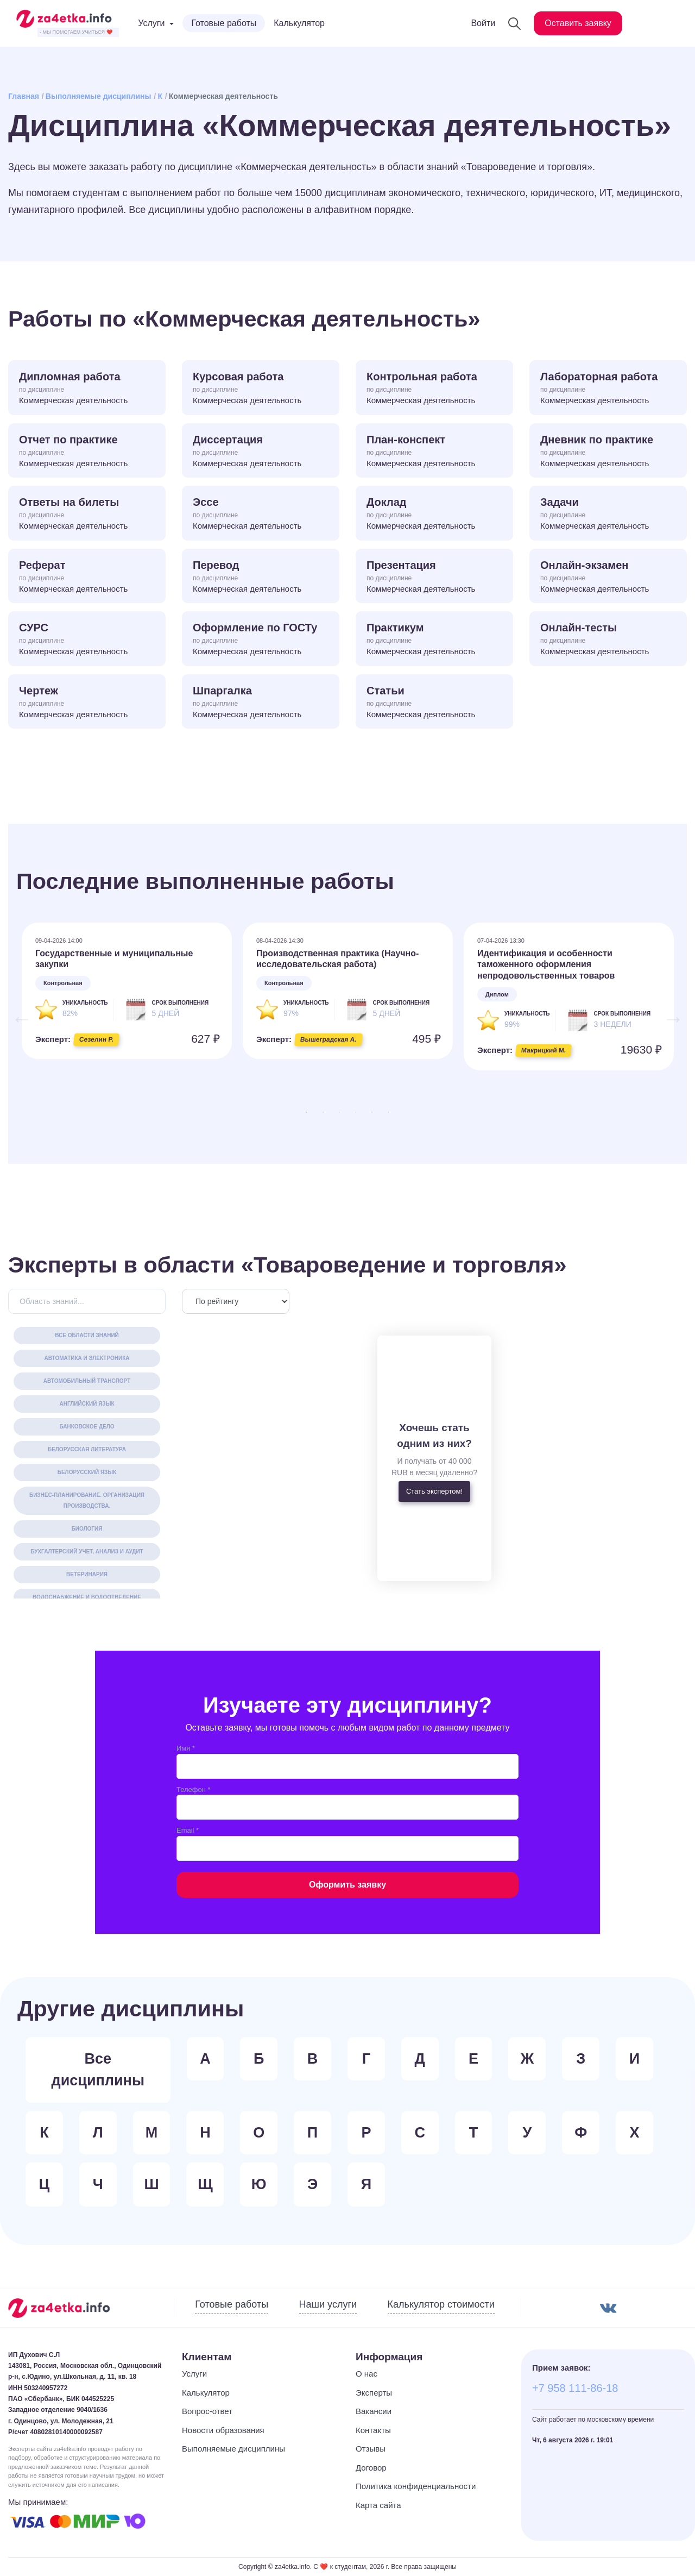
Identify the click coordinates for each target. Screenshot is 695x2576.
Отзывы (371, 2448)
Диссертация (260, 452)
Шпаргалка (260, 703)
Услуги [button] (151, 23)
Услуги (194, 2373)
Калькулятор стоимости (441, 2304)
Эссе (260, 514)
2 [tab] (323, 1112)
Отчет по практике (87, 452)
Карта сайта (378, 2505)
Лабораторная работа (608, 389)
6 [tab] (388, 1112)
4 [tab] (355, 1112)
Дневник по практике (608, 452)
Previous (16, 1013)
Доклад (434, 514)
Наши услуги (328, 2304)
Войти (483, 23)
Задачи (608, 514)
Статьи (434, 703)
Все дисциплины (98, 2070)
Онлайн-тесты (608, 640)
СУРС (87, 640)
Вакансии (373, 2411)
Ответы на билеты (87, 514)
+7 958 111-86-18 (575, 2388)
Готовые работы (223, 23)
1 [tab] (306, 1112)
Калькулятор (299, 23)
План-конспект (434, 452)
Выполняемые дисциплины (98, 96)
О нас (366, 2373)
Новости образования (223, 2430)
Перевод (260, 577)
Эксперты (374, 2392)
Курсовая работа (260, 389)
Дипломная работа (87, 389)
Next (667, 1013)
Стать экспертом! (434, 1491)
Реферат (87, 577)
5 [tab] (372, 1112)
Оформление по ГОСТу (260, 640)
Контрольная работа (434, 389)
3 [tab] (339, 1112)
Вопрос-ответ (207, 2411)
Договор (371, 2467)
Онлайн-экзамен (608, 577)
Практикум (434, 640)
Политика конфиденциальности (416, 2486)
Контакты (373, 2430)
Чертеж (87, 703)
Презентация (434, 577)
